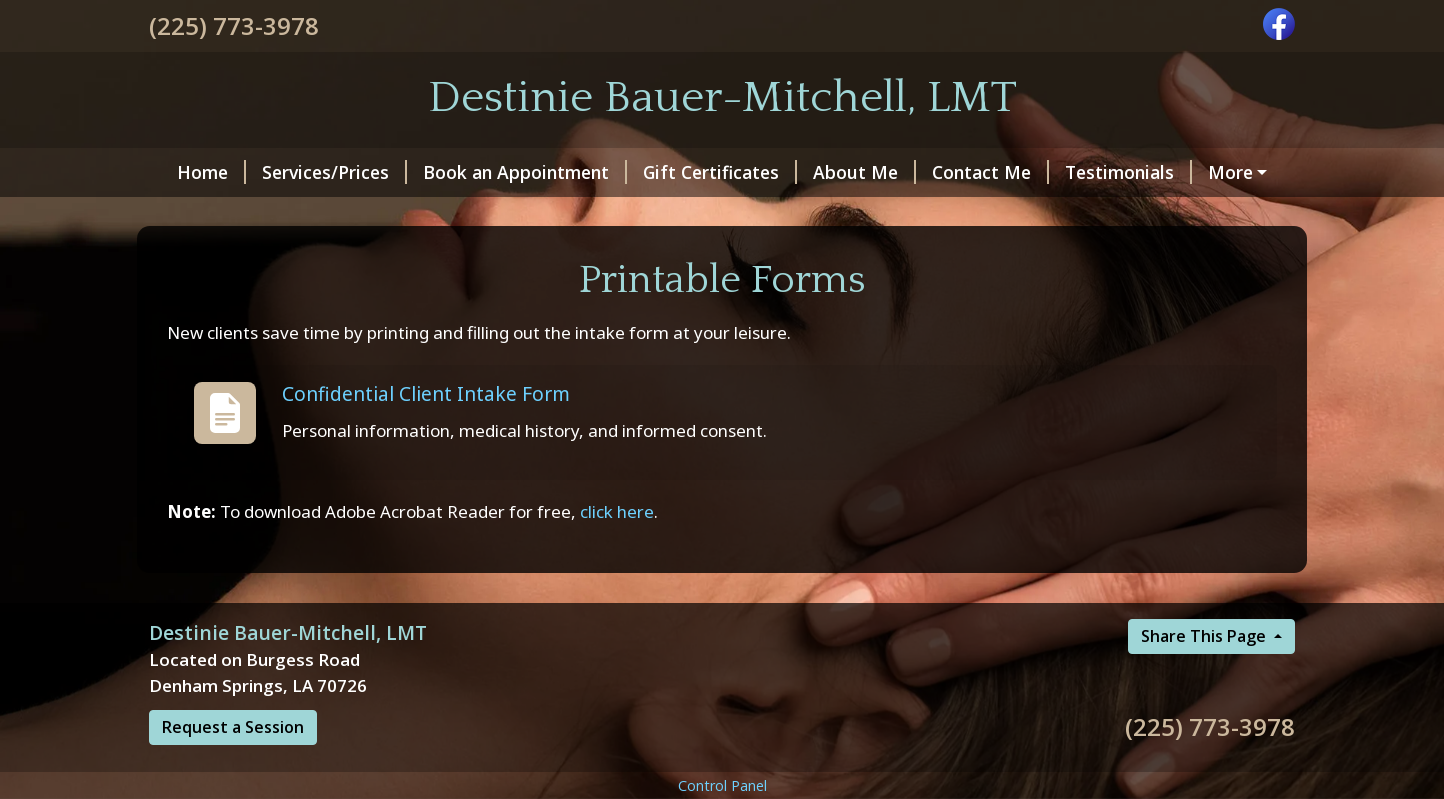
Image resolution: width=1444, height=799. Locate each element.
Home (199, 172)
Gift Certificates (708, 172)
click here (617, 553)
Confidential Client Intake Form (426, 435)
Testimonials (1116, 172)
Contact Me (978, 172)
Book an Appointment (513, 172)
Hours (1231, 172)
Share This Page (1205, 679)
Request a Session (233, 770)
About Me (852, 172)
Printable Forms (232, 215)
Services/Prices (322, 172)
